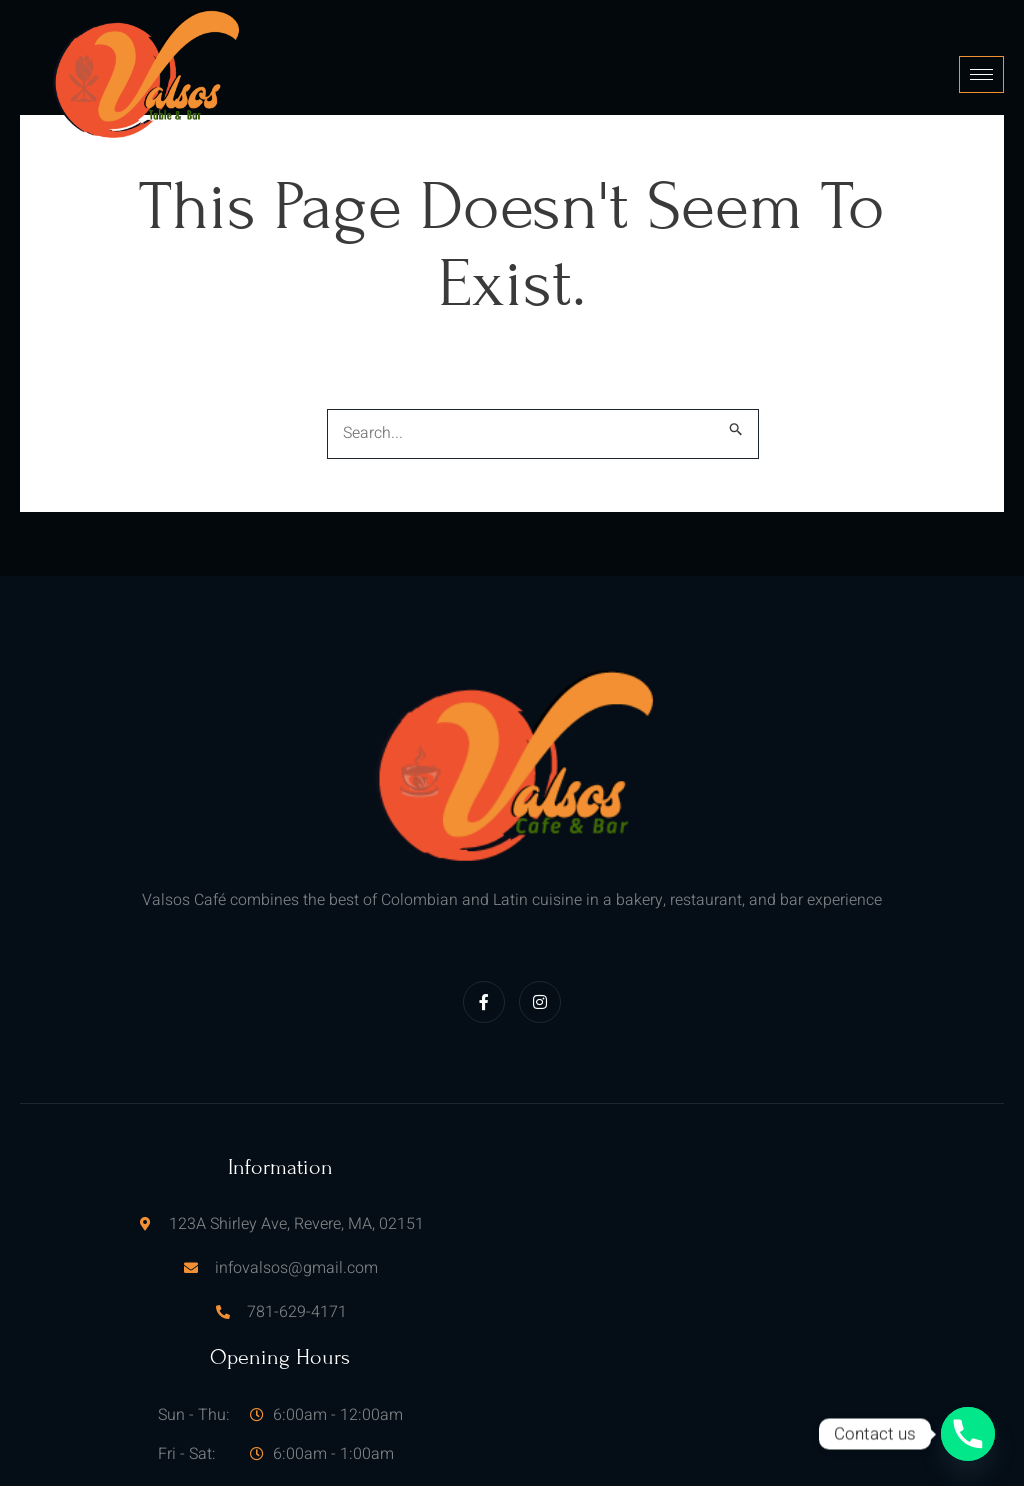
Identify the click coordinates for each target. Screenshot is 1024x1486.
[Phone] (968, 1434)
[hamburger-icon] (981, 70)
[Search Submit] (736, 422)
